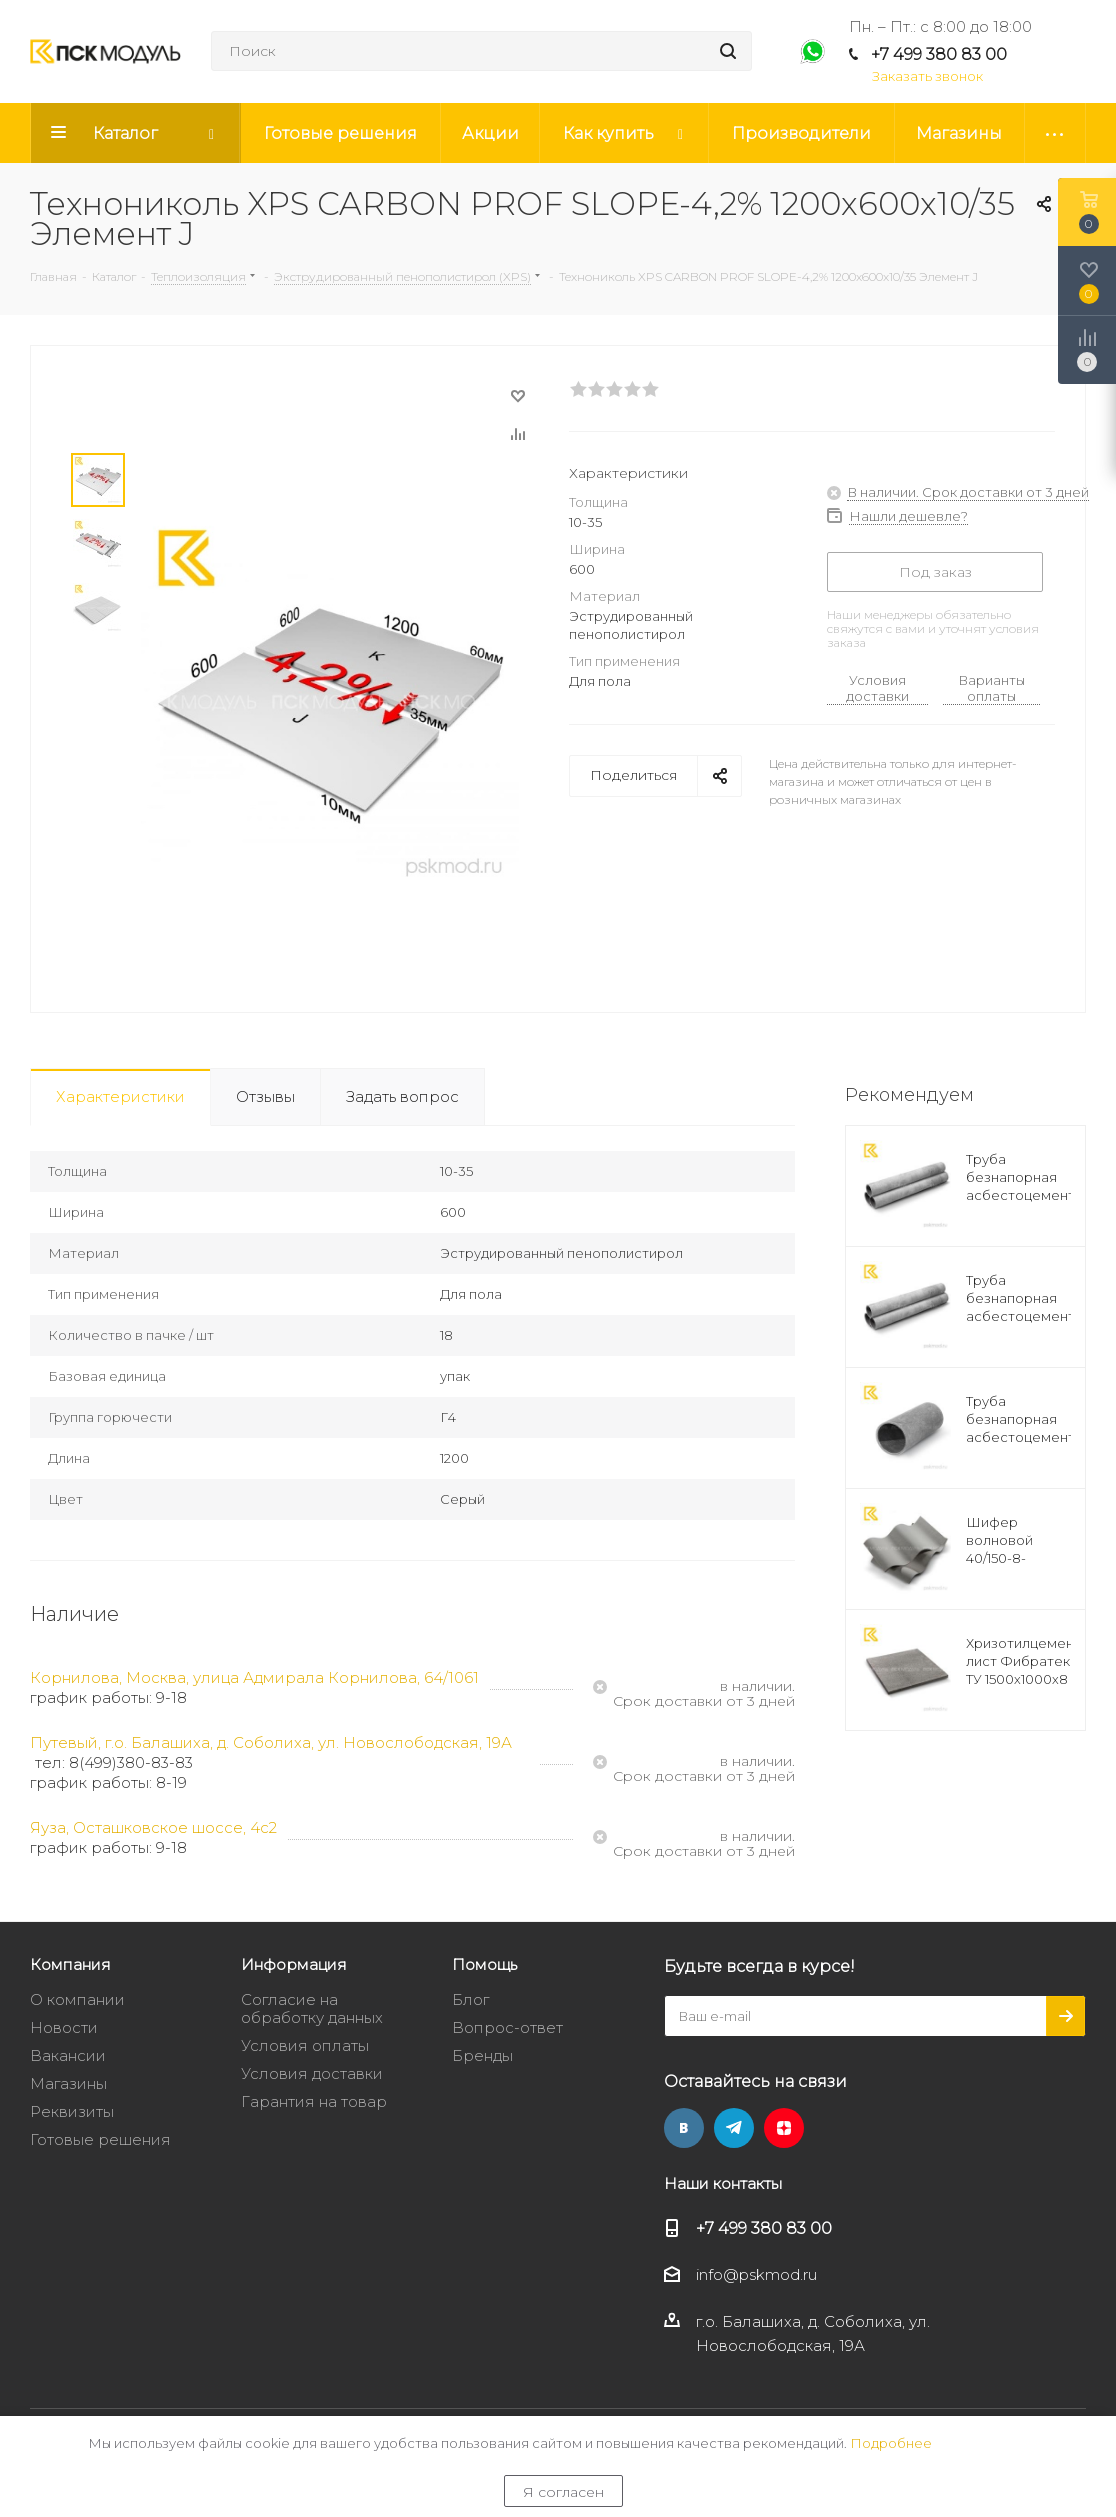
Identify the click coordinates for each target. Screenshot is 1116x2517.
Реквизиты (72, 2111)
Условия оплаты (305, 2045)
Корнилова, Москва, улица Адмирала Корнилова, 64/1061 (254, 1677)
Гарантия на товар (314, 2101)
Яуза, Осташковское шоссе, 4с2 (153, 1827)
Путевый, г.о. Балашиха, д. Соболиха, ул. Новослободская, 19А (271, 1742)
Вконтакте (684, 2128)
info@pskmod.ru (756, 2275)
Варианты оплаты (991, 688)
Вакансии (68, 2055)
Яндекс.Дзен (784, 2128)
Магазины (68, 2083)
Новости (64, 2027)
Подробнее (891, 2443)
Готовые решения (100, 2139)
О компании (77, 1999)
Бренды (482, 2055)
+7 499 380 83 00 (939, 54)
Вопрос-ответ (507, 2027)
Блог (470, 1999)
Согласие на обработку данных (312, 2008)
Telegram (734, 2128)
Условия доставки (877, 688)
